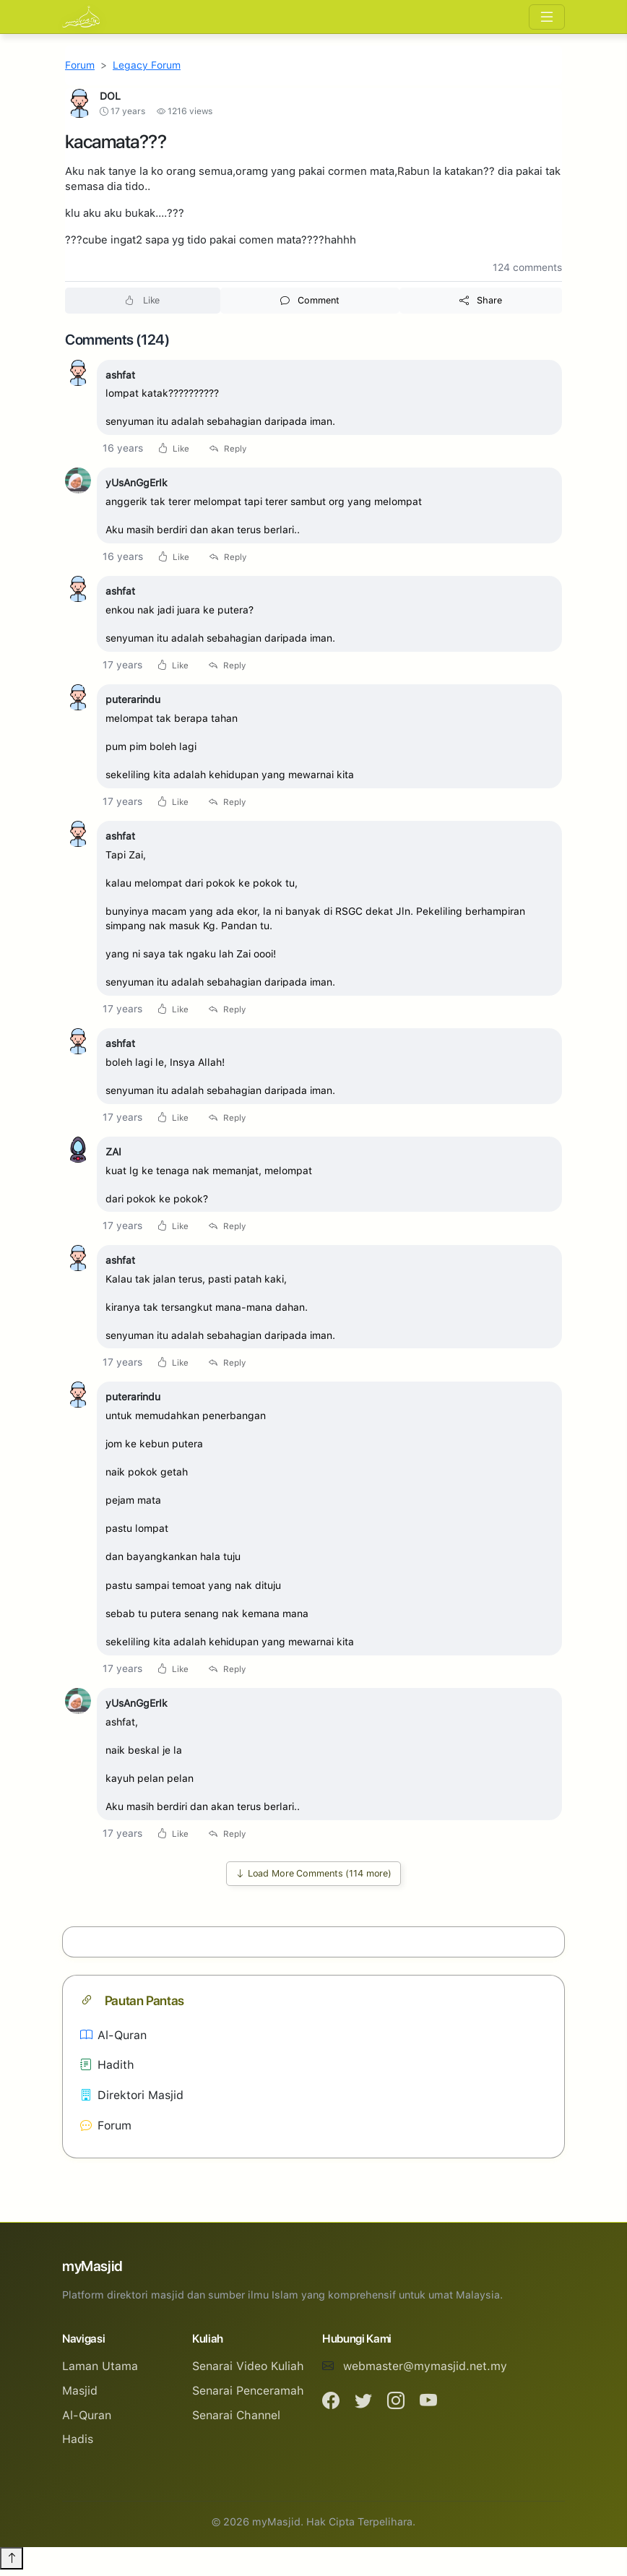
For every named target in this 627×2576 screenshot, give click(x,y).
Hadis (77, 2445)
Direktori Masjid (131, 2101)
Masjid (80, 2397)
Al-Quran (113, 2042)
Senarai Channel (236, 2422)
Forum (80, 65)
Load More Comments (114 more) (313, 1879)
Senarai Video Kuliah (248, 2372)
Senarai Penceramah (248, 2397)
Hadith (107, 2071)
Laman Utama (100, 2372)
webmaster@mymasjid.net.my (425, 2372)
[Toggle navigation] (547, 17)
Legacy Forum (147, 65)
